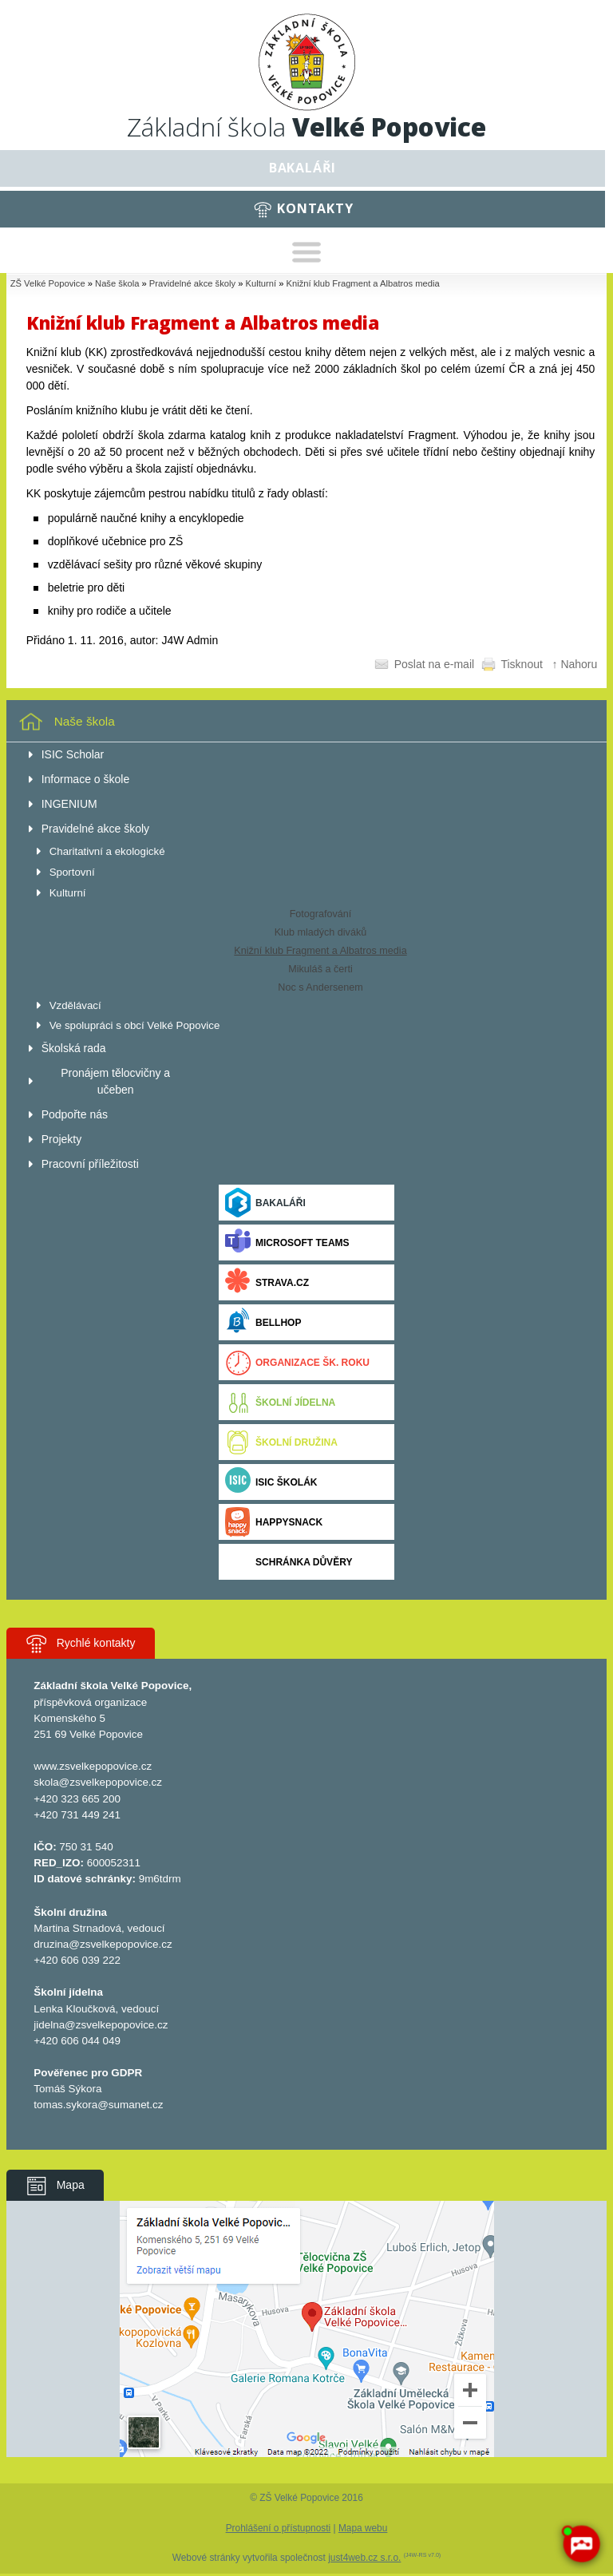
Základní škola (306, 126)
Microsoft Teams (287, 1242)
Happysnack (273, 1522)
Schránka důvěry (288, 1562)
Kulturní (261, 283)
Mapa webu (362, 2528)
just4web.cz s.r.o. (364, 2557)
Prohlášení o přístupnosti (278, 2528)
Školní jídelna (280, 1402)
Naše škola (117, 283)
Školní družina (281, 1442)
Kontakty (315, 208)
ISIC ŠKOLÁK (271, 1482)
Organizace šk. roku (297, 1362)
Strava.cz (267, 1282)
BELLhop (263, 1322)
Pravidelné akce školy (192, 283)
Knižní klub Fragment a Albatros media (363, 283)
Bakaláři (302, 167)
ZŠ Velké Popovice (47, 283)
